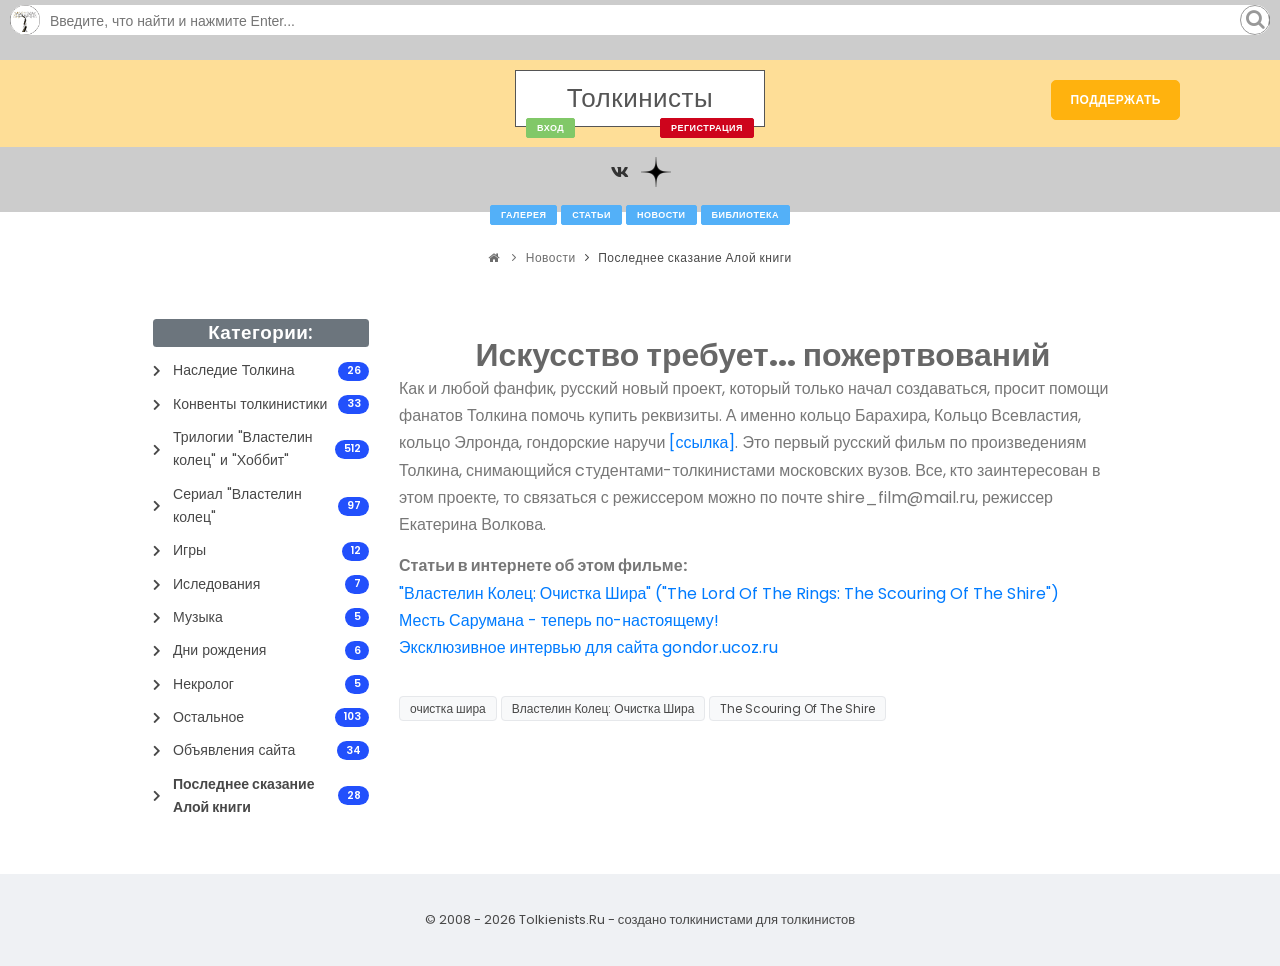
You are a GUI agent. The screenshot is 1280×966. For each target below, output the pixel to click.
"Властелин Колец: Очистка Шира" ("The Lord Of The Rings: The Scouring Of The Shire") (729, 593)
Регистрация (707, 128)
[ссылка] (702, 442)
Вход (550, 128)
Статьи (591, 215)
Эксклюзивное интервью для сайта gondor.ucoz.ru (588, 647)
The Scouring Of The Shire (797, 708)
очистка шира (448, 708)
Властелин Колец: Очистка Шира (603, 708)
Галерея (523, 215)
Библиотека (745, 215)
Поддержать (1115, 99)
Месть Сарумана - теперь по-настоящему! (559, 620)
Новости (661, 215)
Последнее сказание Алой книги (695, 257)
